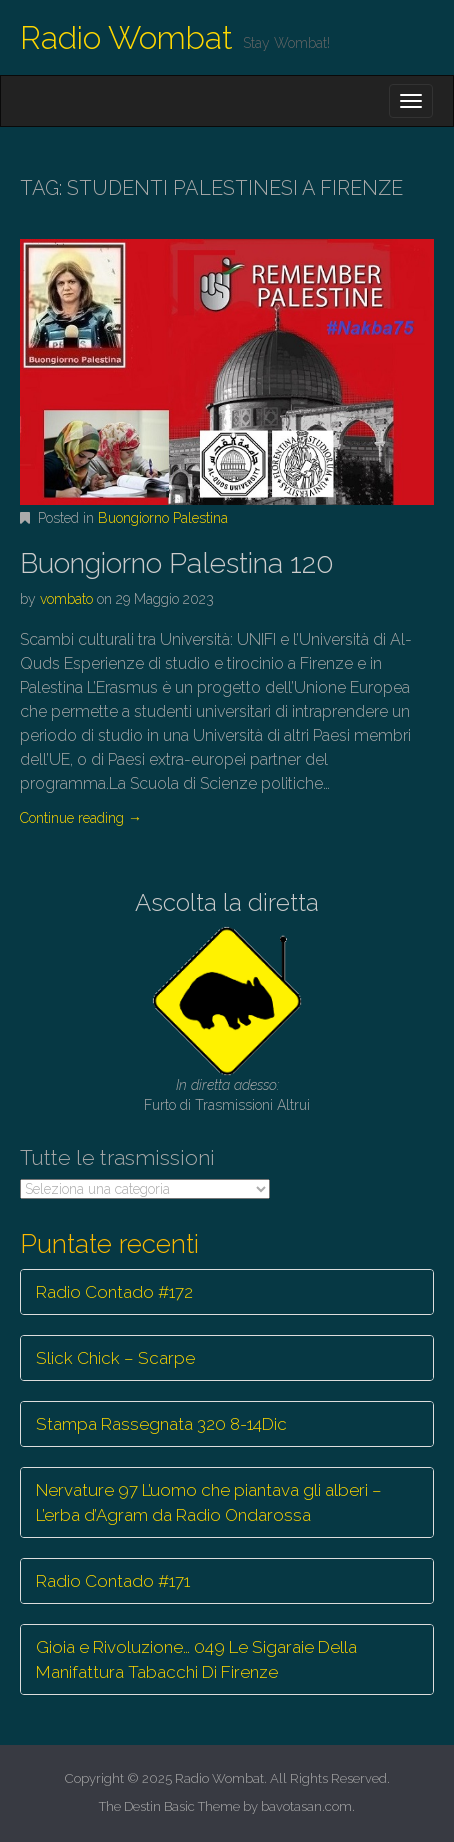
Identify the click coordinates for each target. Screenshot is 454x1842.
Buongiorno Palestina (163, 518)
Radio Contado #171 (113, 1581)
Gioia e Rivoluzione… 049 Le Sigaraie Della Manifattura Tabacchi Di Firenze (196, 1659)
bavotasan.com (306, 1806)
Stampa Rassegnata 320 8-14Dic (161, 1424)
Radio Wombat (126, 37)
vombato (66, 599)
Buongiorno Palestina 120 (177, 563)
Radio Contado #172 (114, 1292)
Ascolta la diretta (227, 902)
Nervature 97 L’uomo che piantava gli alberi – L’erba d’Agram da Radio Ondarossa (209, 1502)
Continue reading (81, 818)
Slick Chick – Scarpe (115, 1358)
